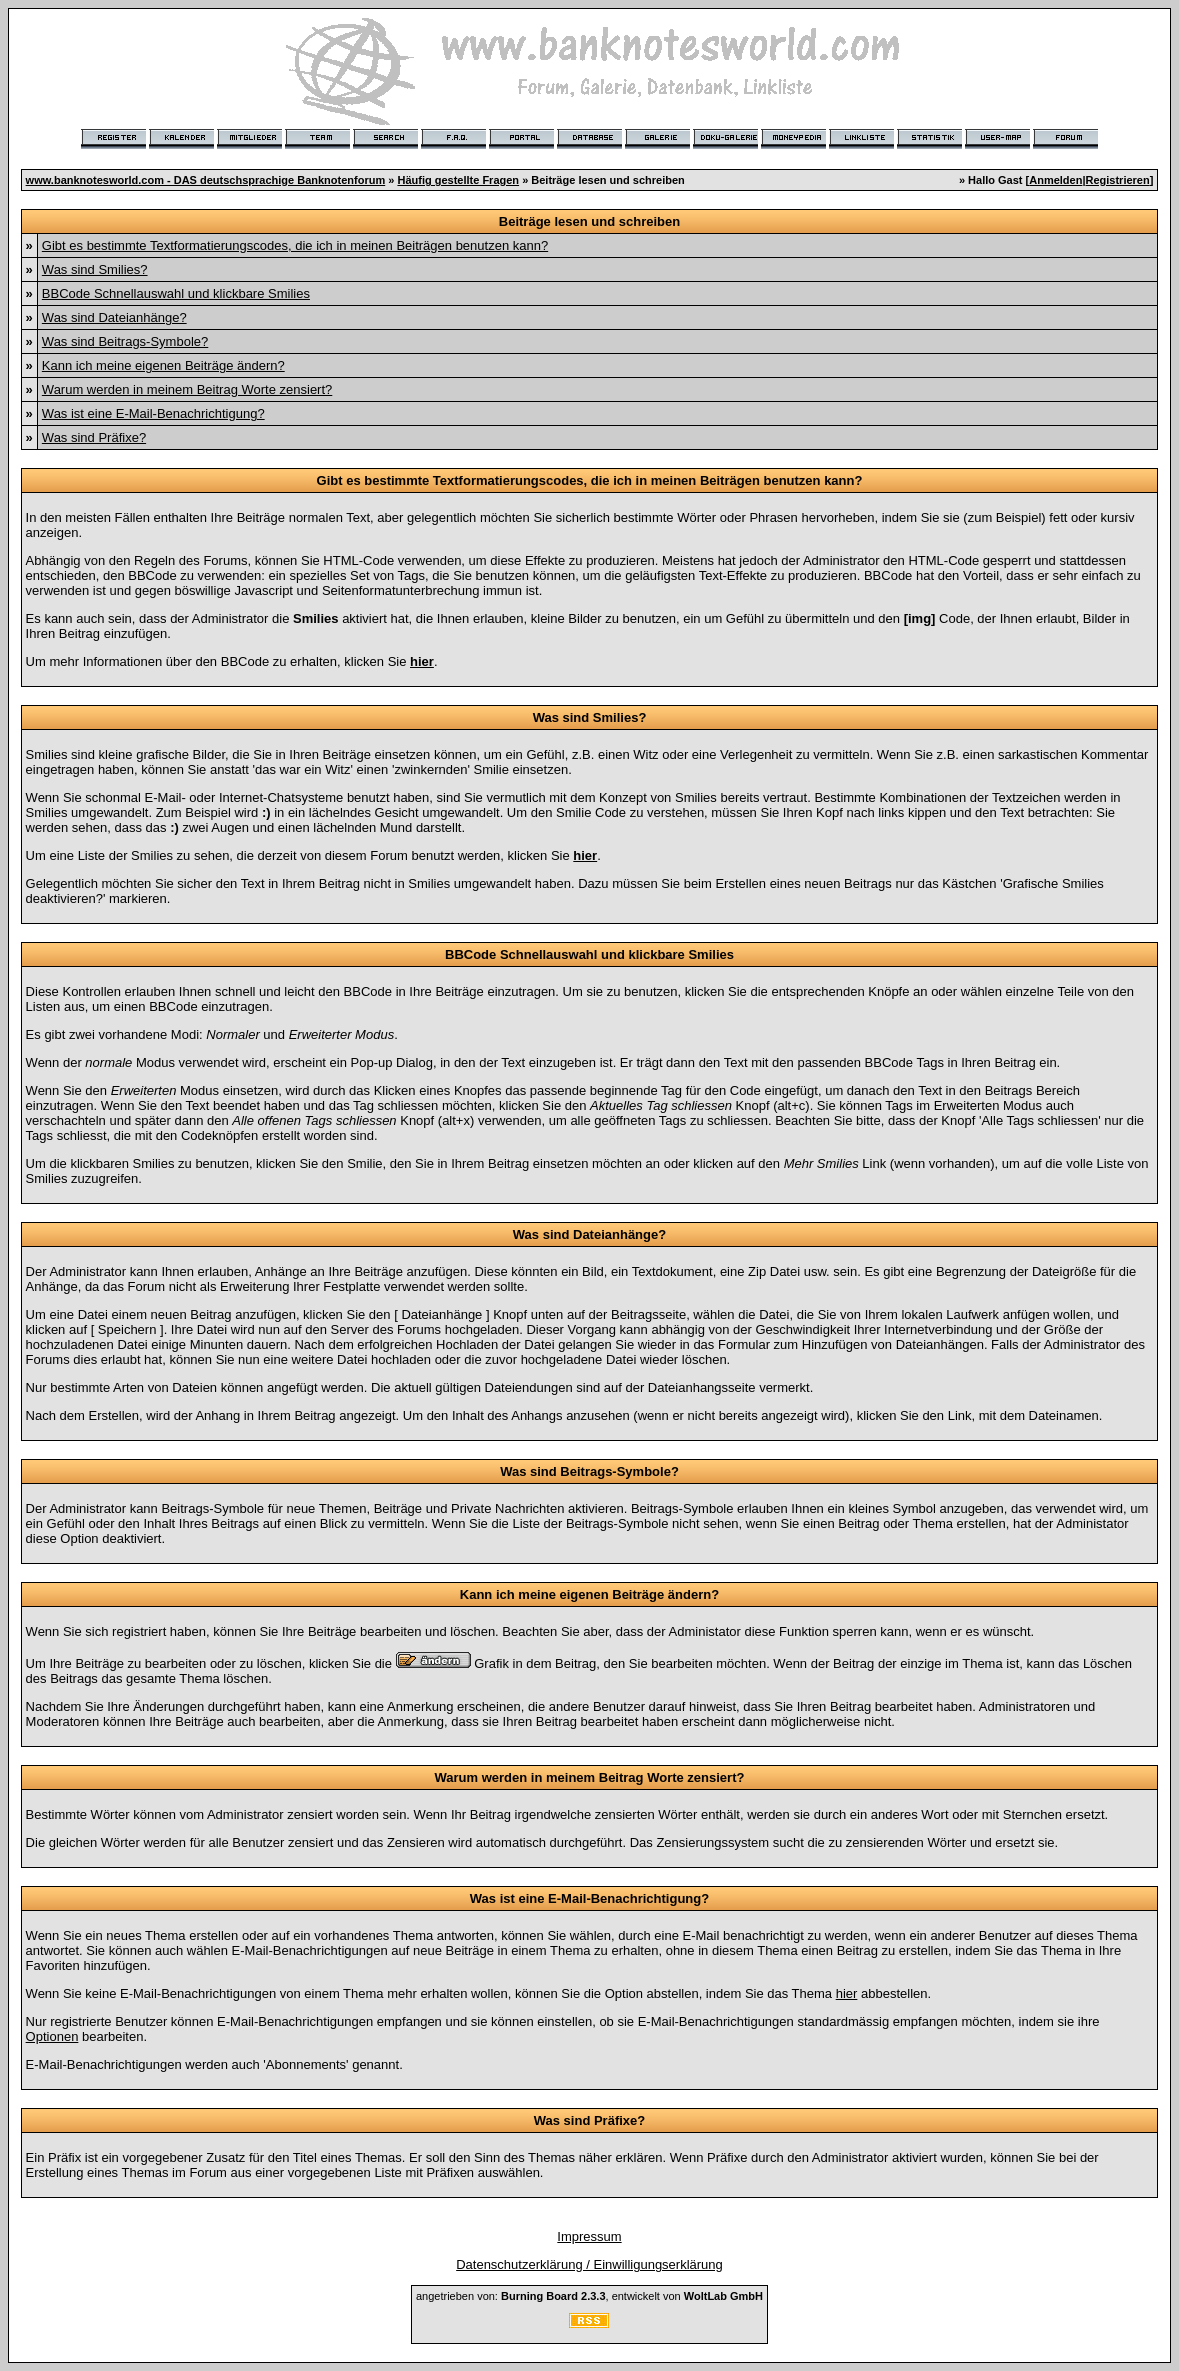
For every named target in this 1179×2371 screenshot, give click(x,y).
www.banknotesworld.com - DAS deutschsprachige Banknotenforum (206, 180)
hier (847, 1993)
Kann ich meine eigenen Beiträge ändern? (163, 365)
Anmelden (1055, 180)
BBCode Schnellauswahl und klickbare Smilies (176, 293)
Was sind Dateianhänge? (114, 317)
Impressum (589, 2236)
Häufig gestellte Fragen (458, 180)
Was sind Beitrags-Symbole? (125, 341)
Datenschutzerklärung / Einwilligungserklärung (589, 2264)
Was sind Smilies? (95, 269)
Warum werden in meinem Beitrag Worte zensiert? (187, 389)
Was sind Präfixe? (94, 437)
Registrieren (1118, 180)
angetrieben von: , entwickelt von (589, 2296)
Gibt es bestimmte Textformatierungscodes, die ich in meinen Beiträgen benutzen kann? (295, 245)
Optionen (52, 2036)
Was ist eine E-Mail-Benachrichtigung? (153, 413)
